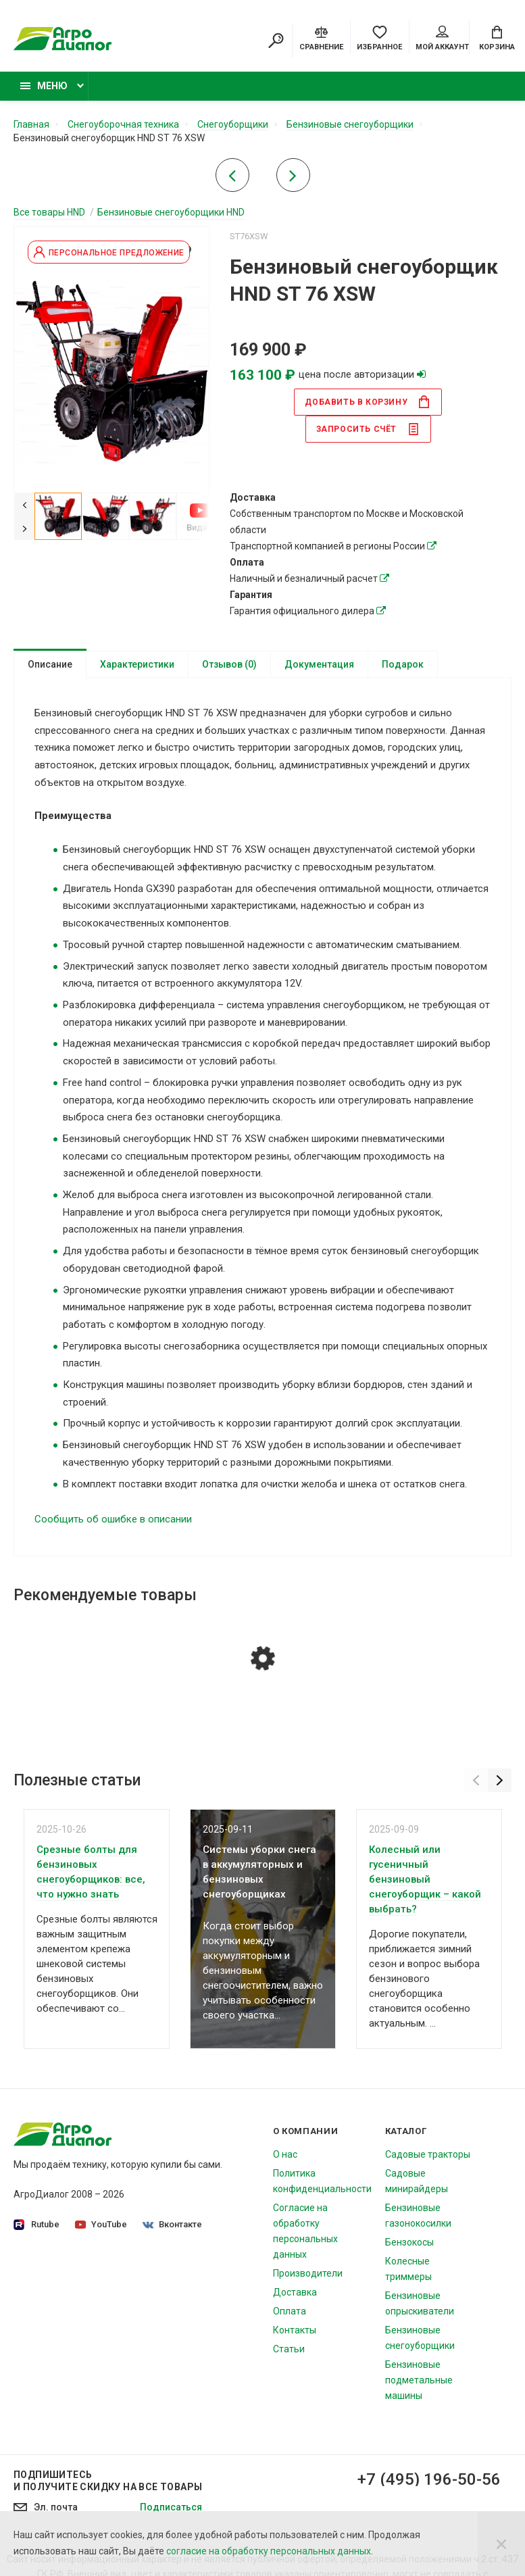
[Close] (501, 2543)
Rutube (36, 2225)
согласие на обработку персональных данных (268, 2551)
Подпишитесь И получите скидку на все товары (108, 2480)
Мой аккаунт (442, 38)
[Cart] (497, 37)
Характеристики (137, 664)
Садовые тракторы (427, 2154)
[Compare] (321, 37)
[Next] (24, 528)
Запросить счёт (368, 429)
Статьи (289, 2349)
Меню (44, 85)
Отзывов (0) (229, 664)
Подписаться (171, 2507)
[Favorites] (379, 37)
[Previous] (24, 504)
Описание (50, 664)
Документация (319, 664)
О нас (285, 2154)
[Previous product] (232, 179)
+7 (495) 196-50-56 (429, 2479)
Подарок (403, 664)
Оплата (289, 2311)
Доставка (295, 2292)
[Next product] (293, 179)
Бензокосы (409, 2242)
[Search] (276, 40)
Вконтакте (172, 2224)
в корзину (367, 401)
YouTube (101, 2224)
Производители (308, 2273)
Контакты (294, 2330)
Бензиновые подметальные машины (419, 2380)
